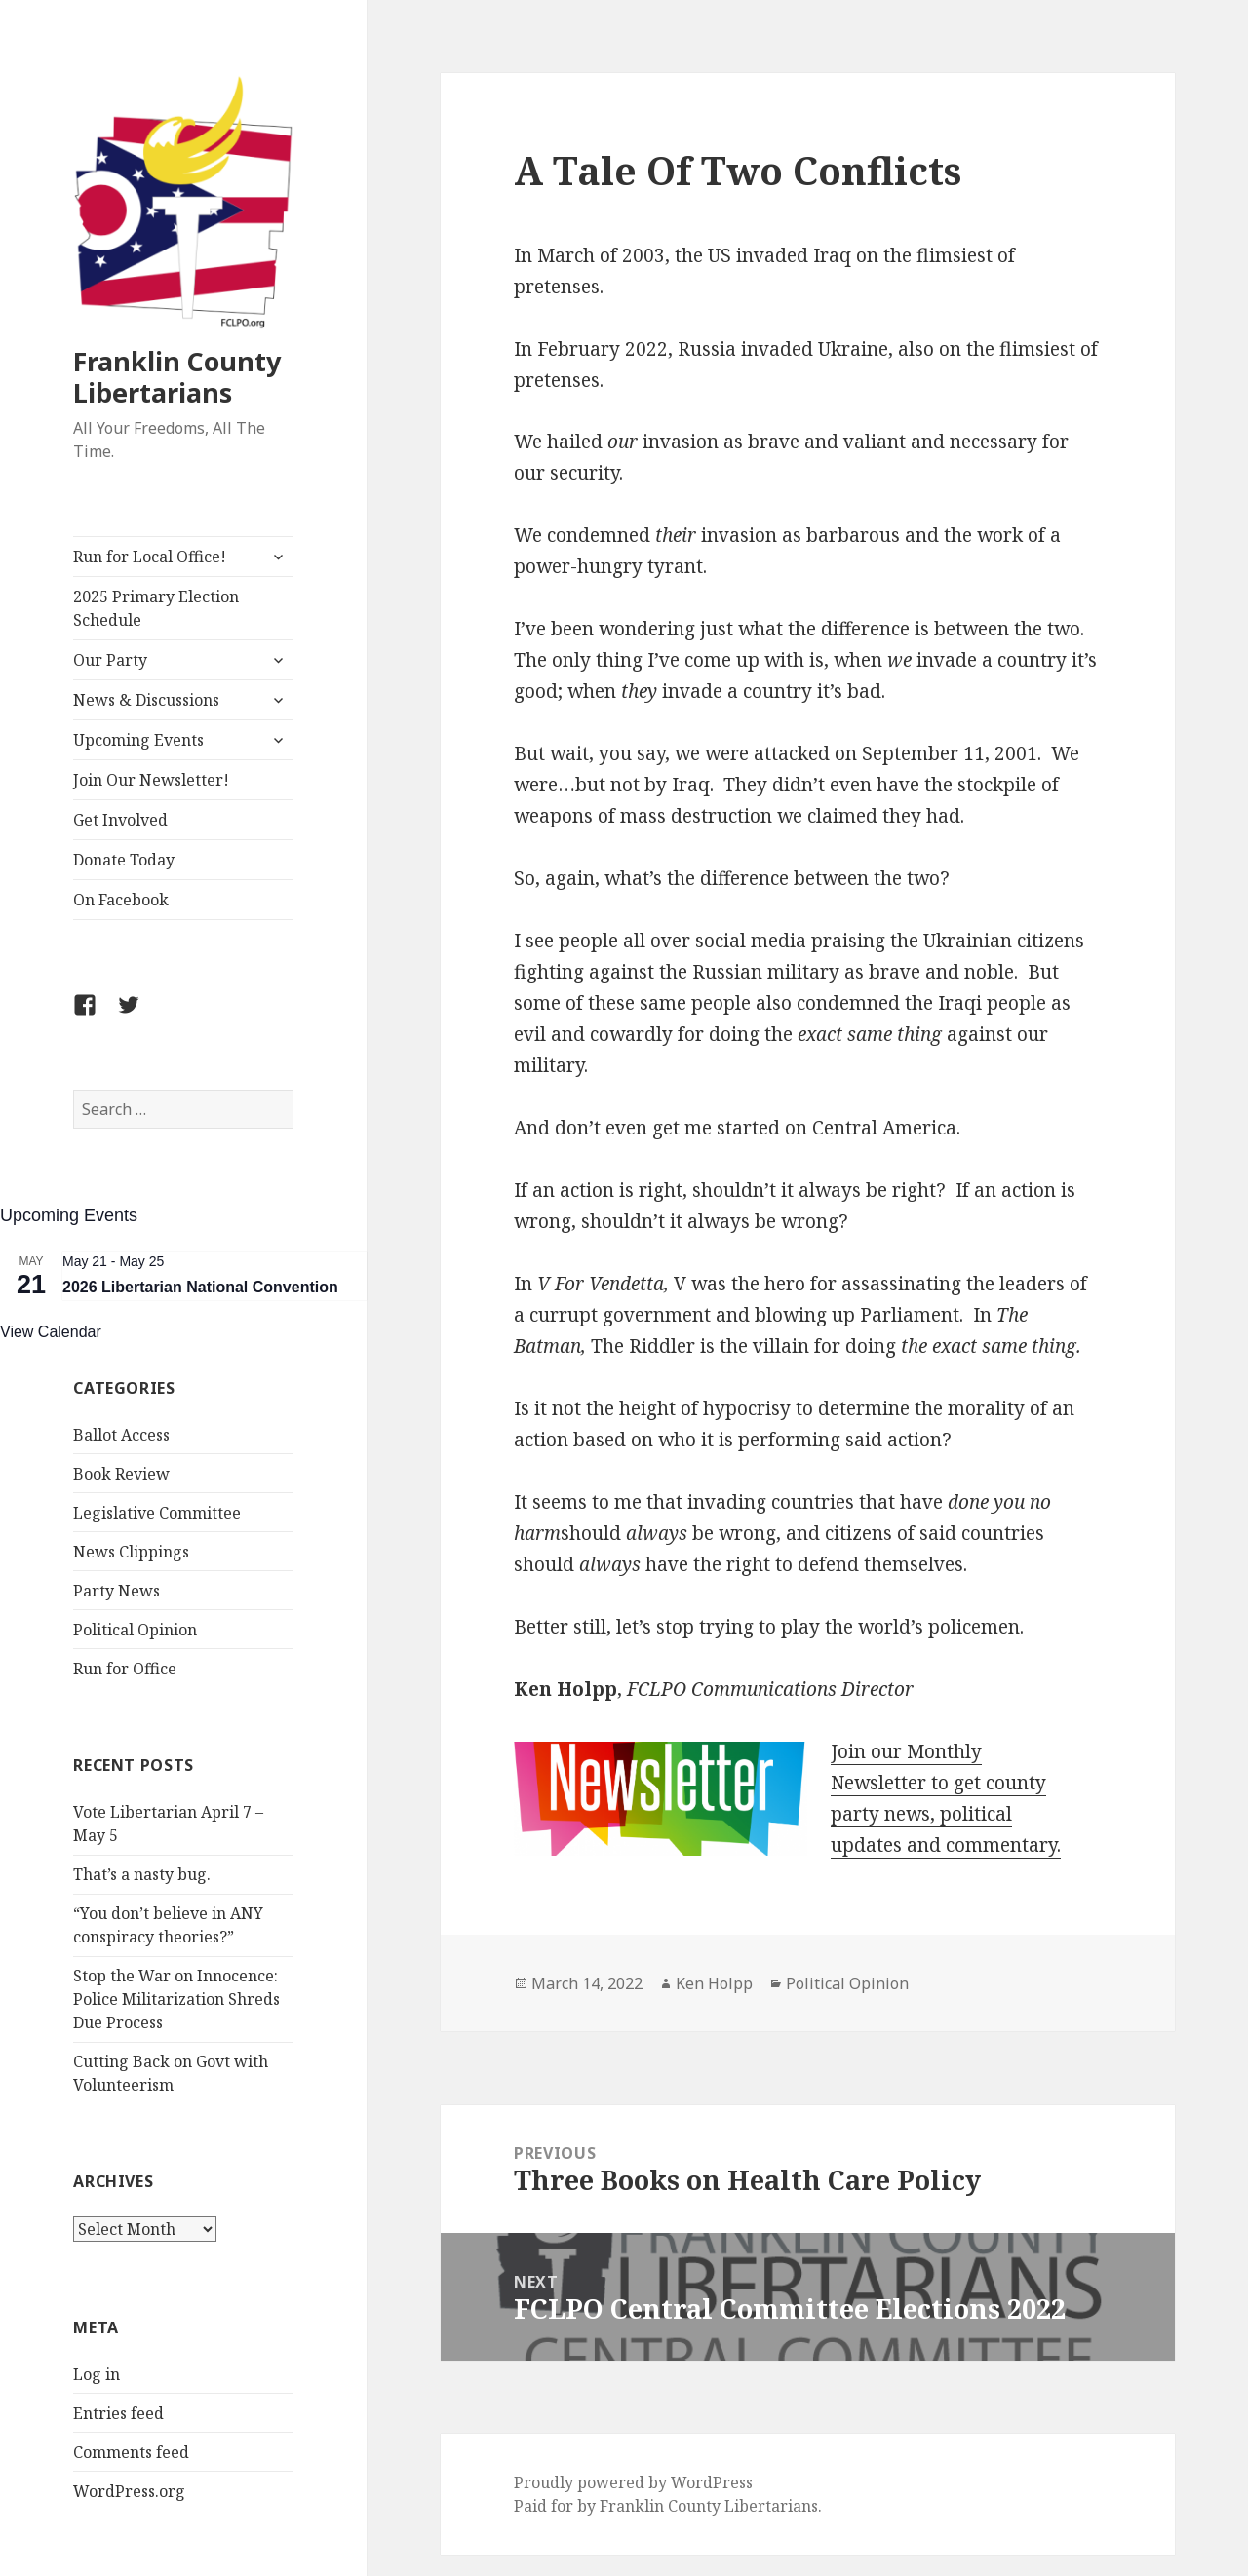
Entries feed (118, 2413)
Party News (116, 1590)
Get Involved (120, 819)
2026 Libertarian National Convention (200, 1287)
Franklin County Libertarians (177, 376)
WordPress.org (129, 2491)
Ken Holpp (714, 1983)
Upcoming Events (138, 739)
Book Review (121, 1473)
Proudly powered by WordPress (633, 2482)
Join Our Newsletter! (151, 779)
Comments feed (131, 2452)
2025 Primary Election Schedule (156, 608)
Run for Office (124, 1668)
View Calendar (50, 1332)
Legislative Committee (157, 1512)
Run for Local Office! (149, 556)
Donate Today (124, 859)
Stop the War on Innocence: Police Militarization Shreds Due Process (176, 1999)
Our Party (110, 660)
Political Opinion (135, 1629)
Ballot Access (121, 1434)
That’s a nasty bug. (142, 1874)
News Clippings (131, 1551)
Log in (96, 2374)
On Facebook (121, 899)
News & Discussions (146, 700)
